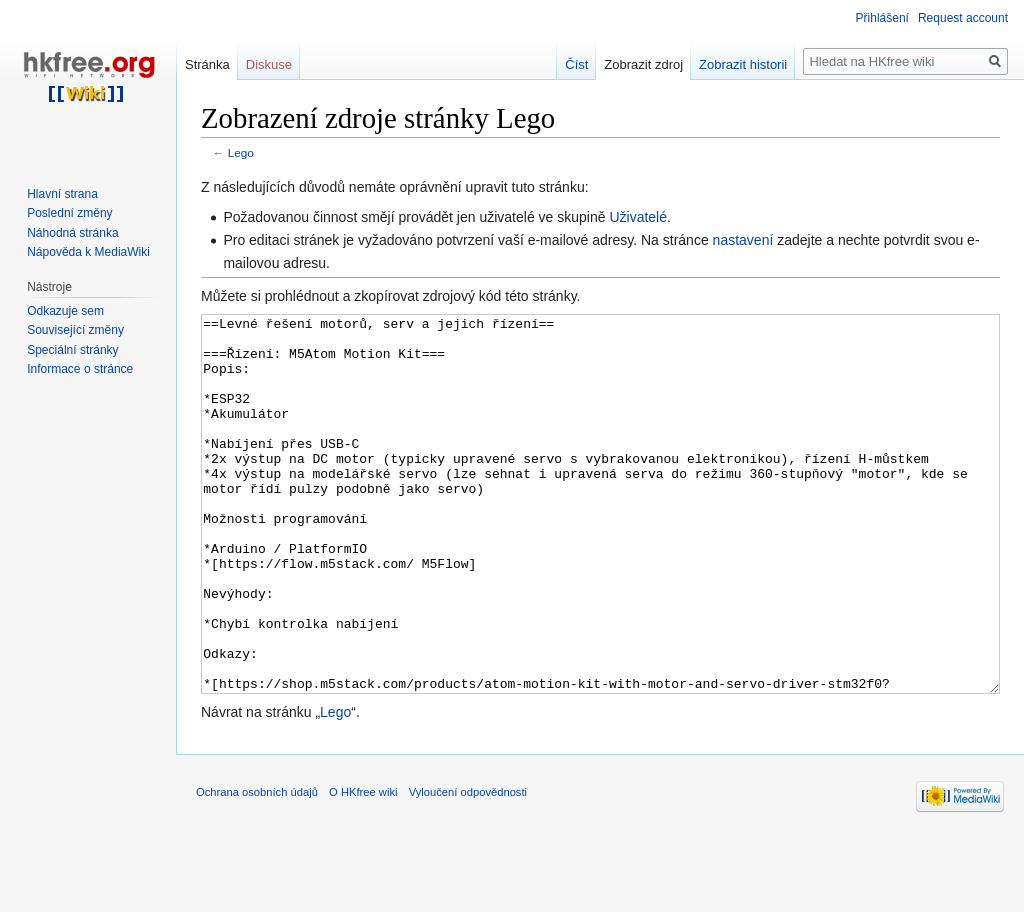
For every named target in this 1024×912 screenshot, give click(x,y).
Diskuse (269, 64)
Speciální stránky (72, 350)
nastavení (743, 240)
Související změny (75, 330)
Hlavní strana (62, 194)
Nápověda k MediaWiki (88, 252)
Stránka (207, 64)
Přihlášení (882, 18)
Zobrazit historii (743, 64)
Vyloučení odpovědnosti (468, 867)
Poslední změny (69, 213)
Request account (963, 18)
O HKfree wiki (363, 867)
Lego (241, 152)
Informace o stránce (80, 369)
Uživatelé (638, 217)
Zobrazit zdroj (643, 64)
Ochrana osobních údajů (257, 867)
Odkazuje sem (65, 311)
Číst (576, 64)
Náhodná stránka (72, 233)
